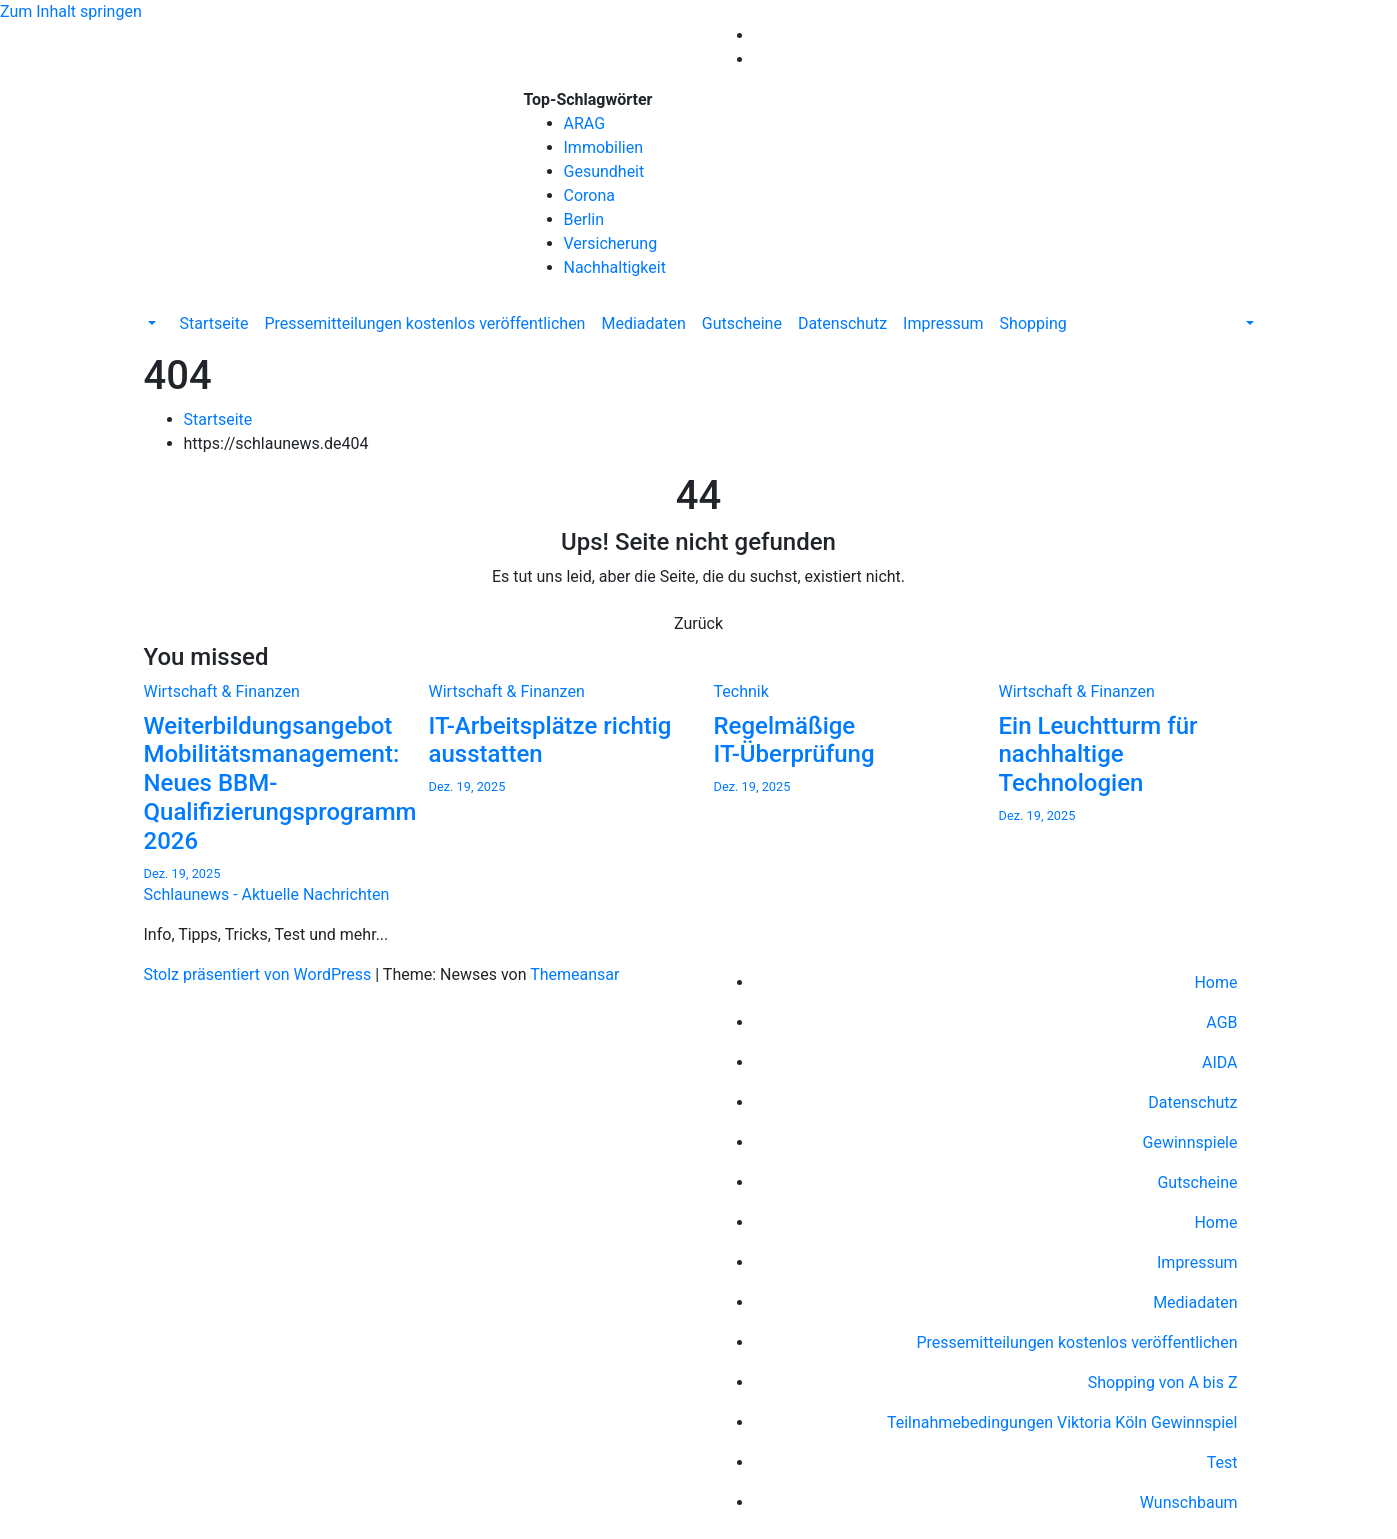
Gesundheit (604, 171)
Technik (741, 691)
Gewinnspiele (1190, 1142)
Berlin (584, 219)
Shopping (1033, 323)
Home (1215, 982)
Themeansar (574, 974)
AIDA (1220, 1062)
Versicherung (611, 243)
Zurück (698, 623)
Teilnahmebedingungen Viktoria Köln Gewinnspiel (1062, 1422)
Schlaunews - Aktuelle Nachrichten (267, 163)
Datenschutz (842, 323)
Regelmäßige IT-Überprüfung (794, 740)
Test (1222, 1462)
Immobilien (604, 147)
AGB (1221, 1022)
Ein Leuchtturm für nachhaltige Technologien (1098, 755)
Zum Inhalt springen (71, 11)
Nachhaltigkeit (615, 267)
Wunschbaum (1189, 1502)
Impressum (943, 323)
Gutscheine (742, 323)
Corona (589, 195)
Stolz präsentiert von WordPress (260, 974)
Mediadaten (643, 323)
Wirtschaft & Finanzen (222, 691)
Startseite (214, 323)
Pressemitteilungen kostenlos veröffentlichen (424, 323)
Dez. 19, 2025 (182, 873)
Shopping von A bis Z (1163, 1382)
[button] (150, 323)
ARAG (585, 123)
